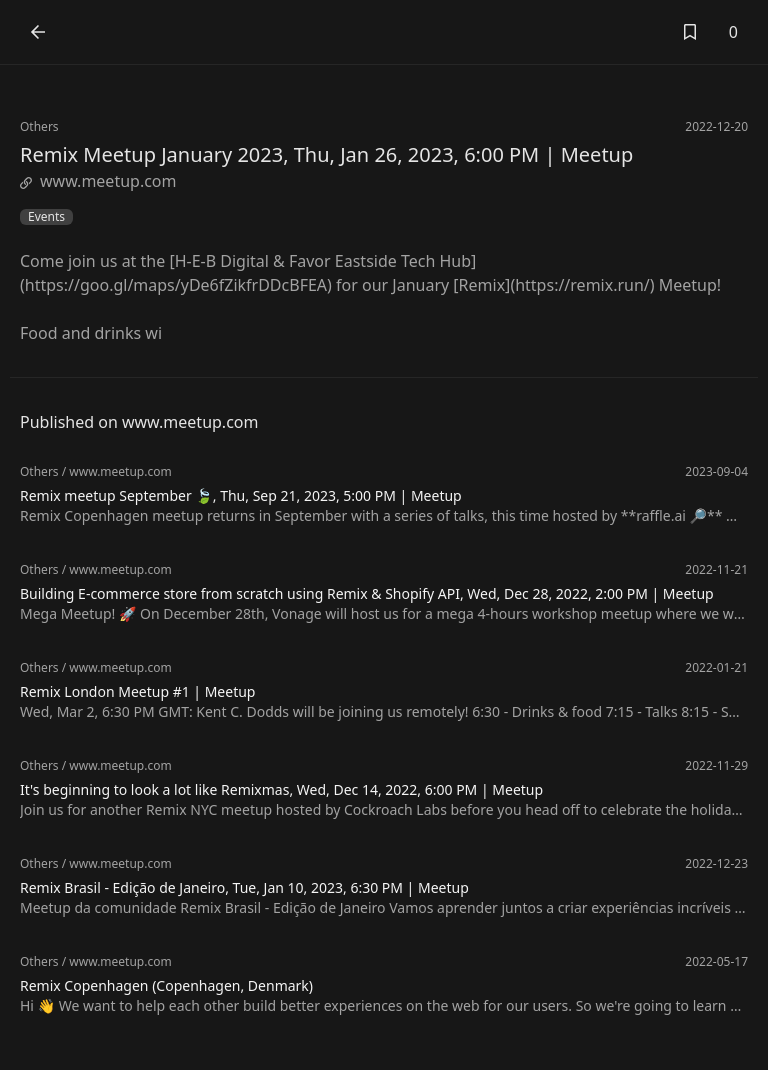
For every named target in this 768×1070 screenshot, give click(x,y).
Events (46, 217)
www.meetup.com (98, 181)
